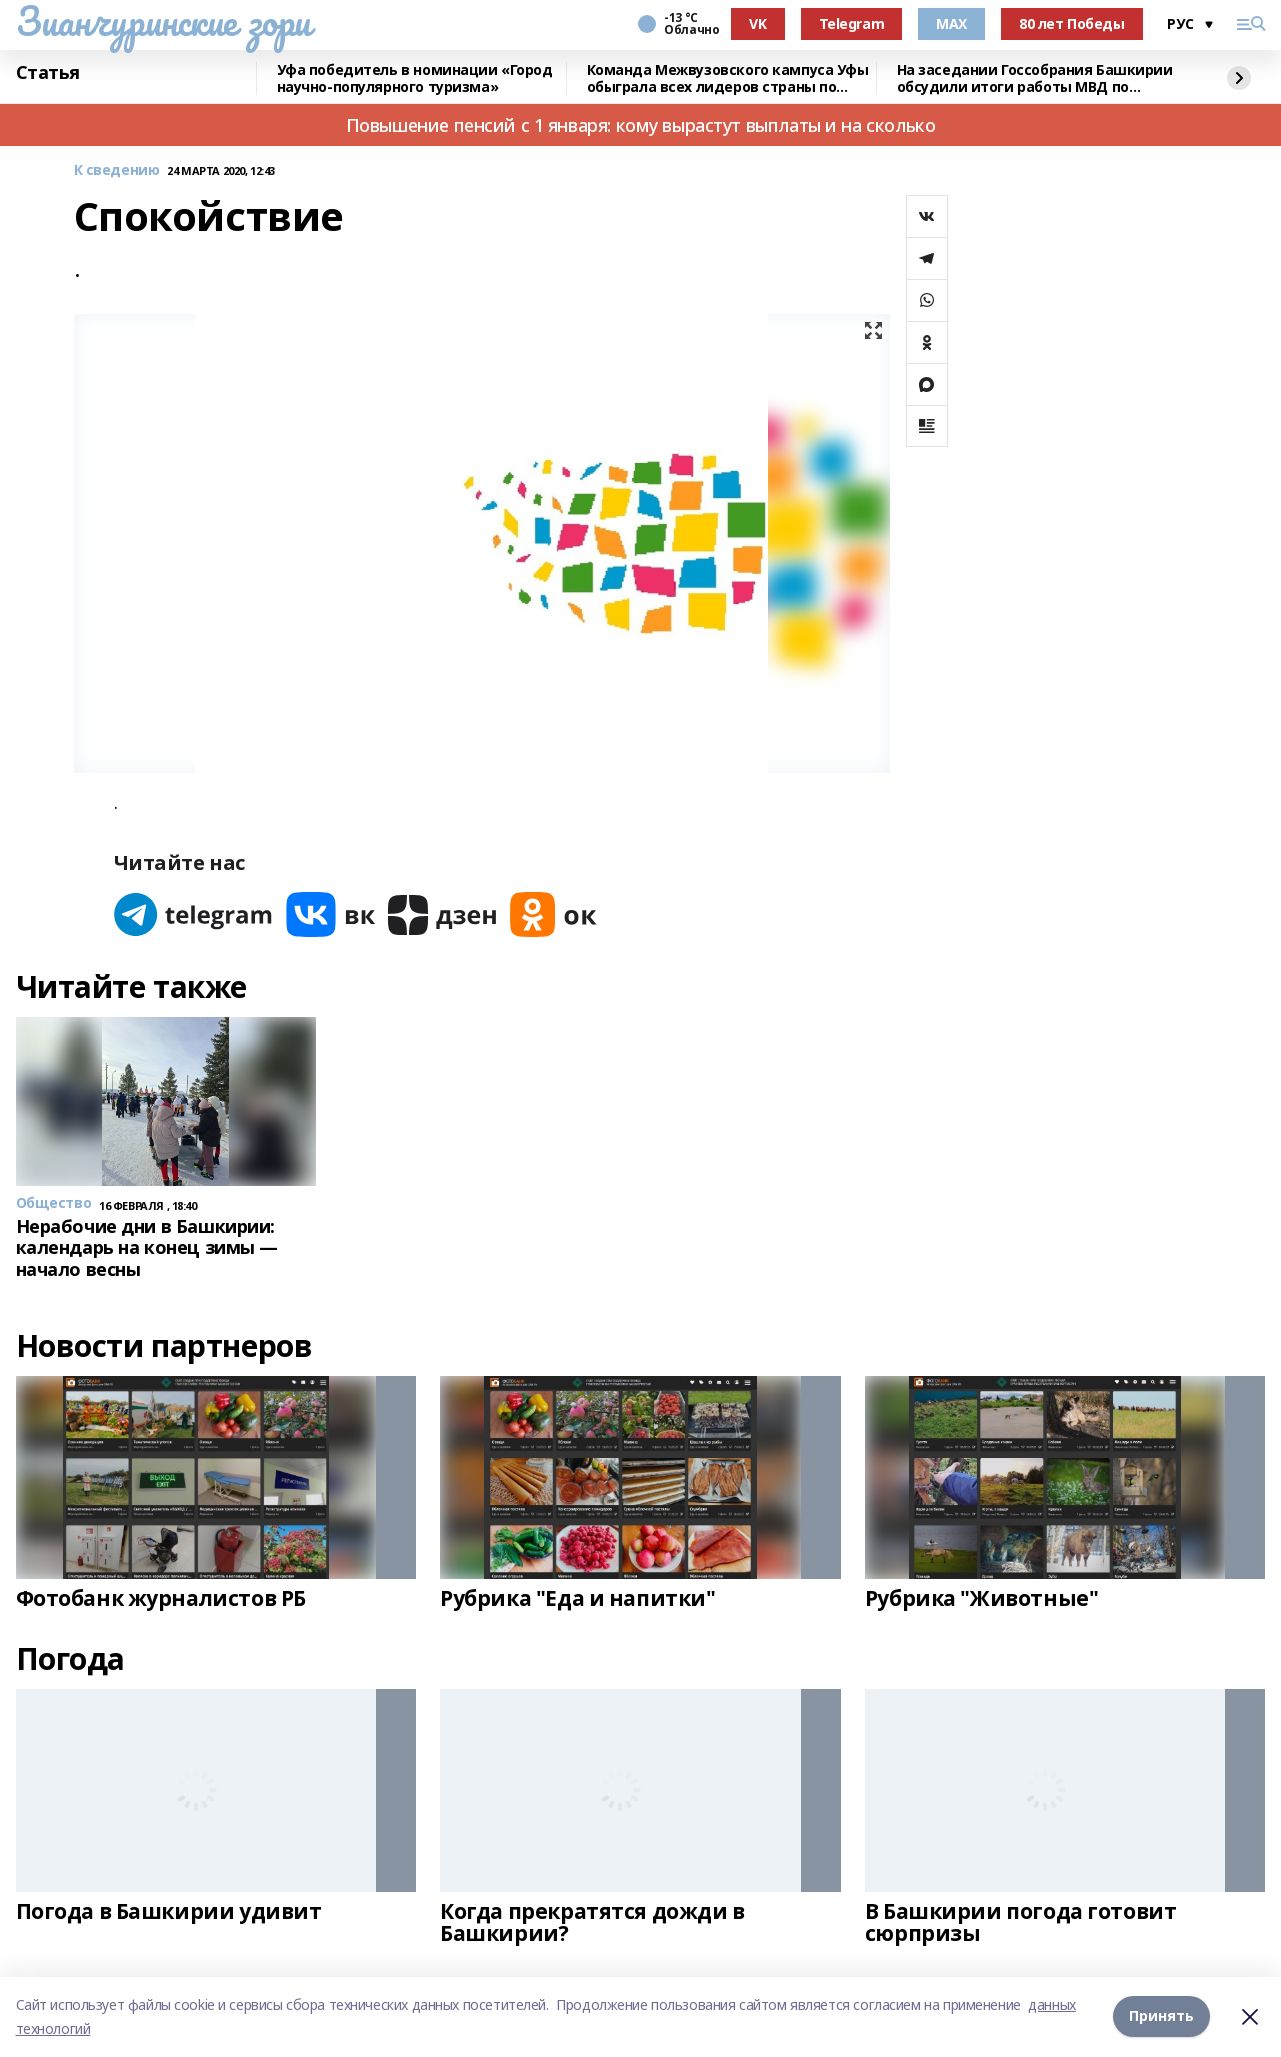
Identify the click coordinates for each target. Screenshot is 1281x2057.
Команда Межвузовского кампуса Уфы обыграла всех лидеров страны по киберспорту (728, 78)
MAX (951, 23)
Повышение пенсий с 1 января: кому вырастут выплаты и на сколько (641, 125)
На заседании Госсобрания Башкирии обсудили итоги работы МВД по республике (1035, 78)
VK (757, 23)
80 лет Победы (1072, 23)
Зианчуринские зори (163, 21)
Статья (48, 73)
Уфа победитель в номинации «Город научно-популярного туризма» (415, 78)
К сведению (117, 170)
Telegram (852, 23)
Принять (1161, 2016)
